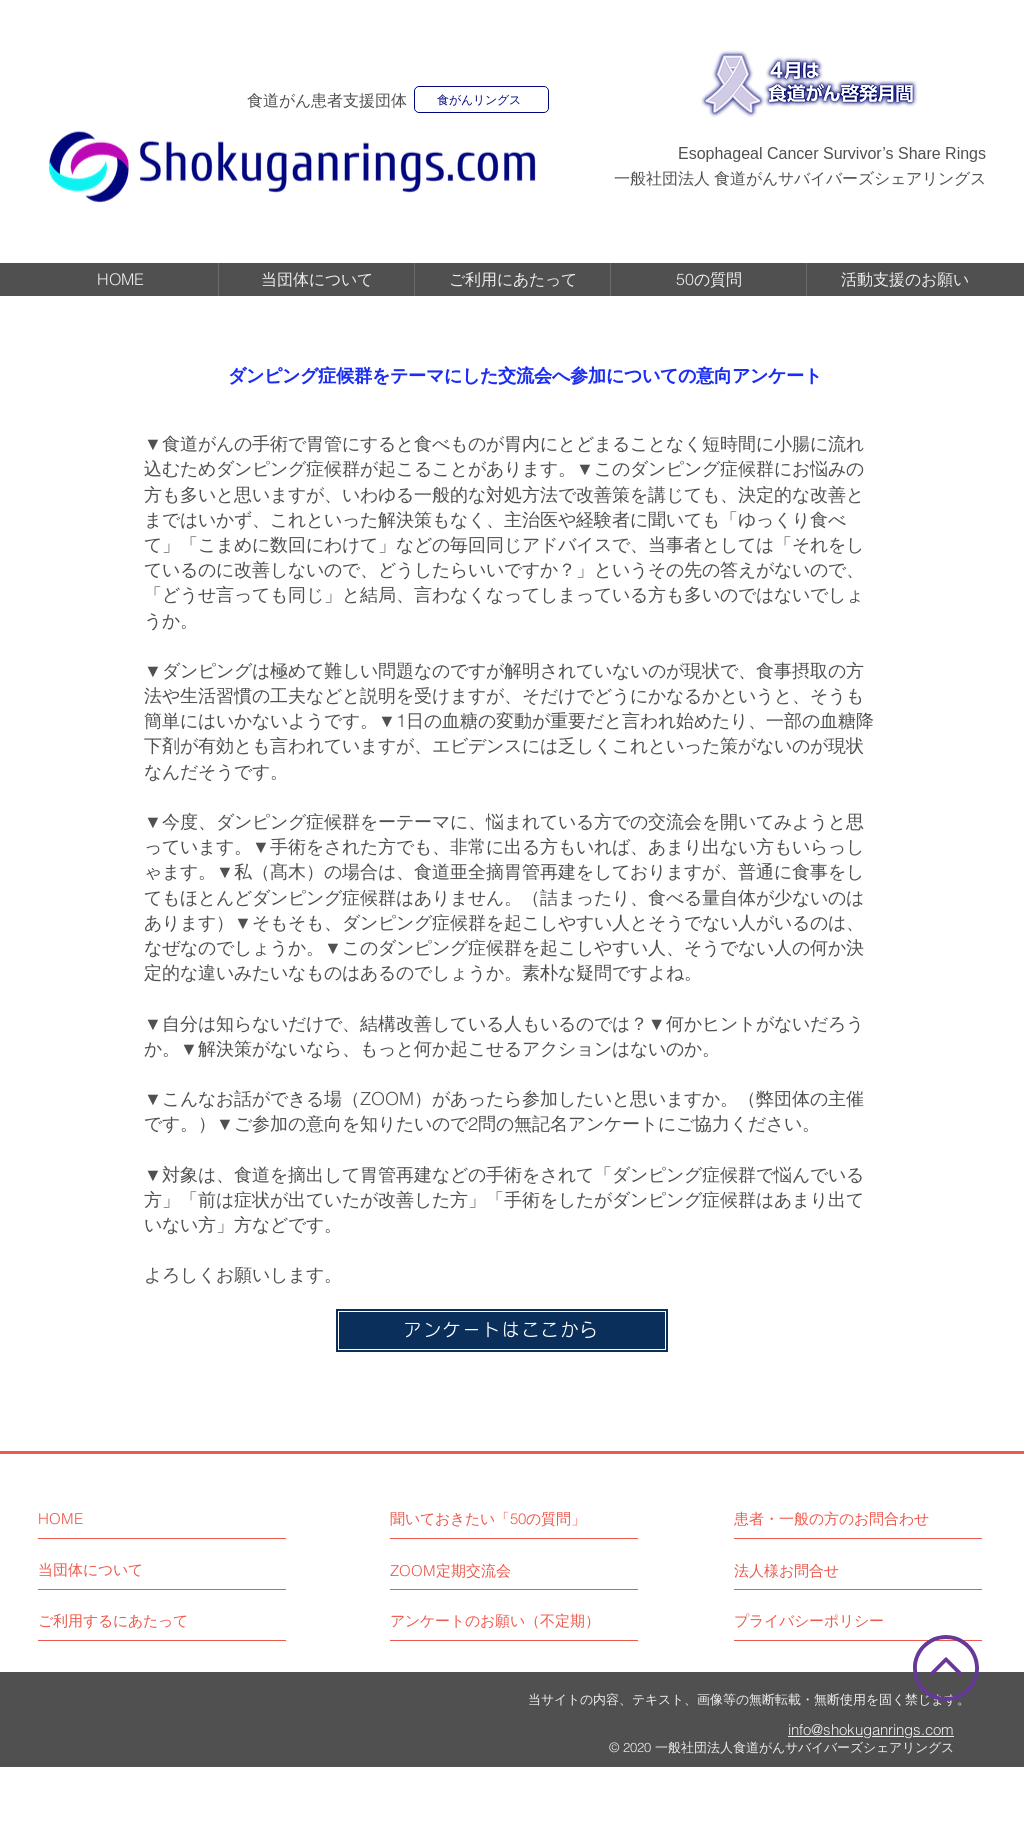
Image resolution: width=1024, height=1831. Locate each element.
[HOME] (124, 1518)
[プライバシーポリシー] (809, 1620)
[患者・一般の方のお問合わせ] (858, 1518)
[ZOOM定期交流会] (450, 1570)
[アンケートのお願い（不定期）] (495, 1620)
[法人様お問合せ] (786, 1570)
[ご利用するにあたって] (113, 1620)
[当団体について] (90, 1569)
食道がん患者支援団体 (327, 100)
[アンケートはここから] (502, 1330)
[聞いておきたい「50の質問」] (488, 1518)
